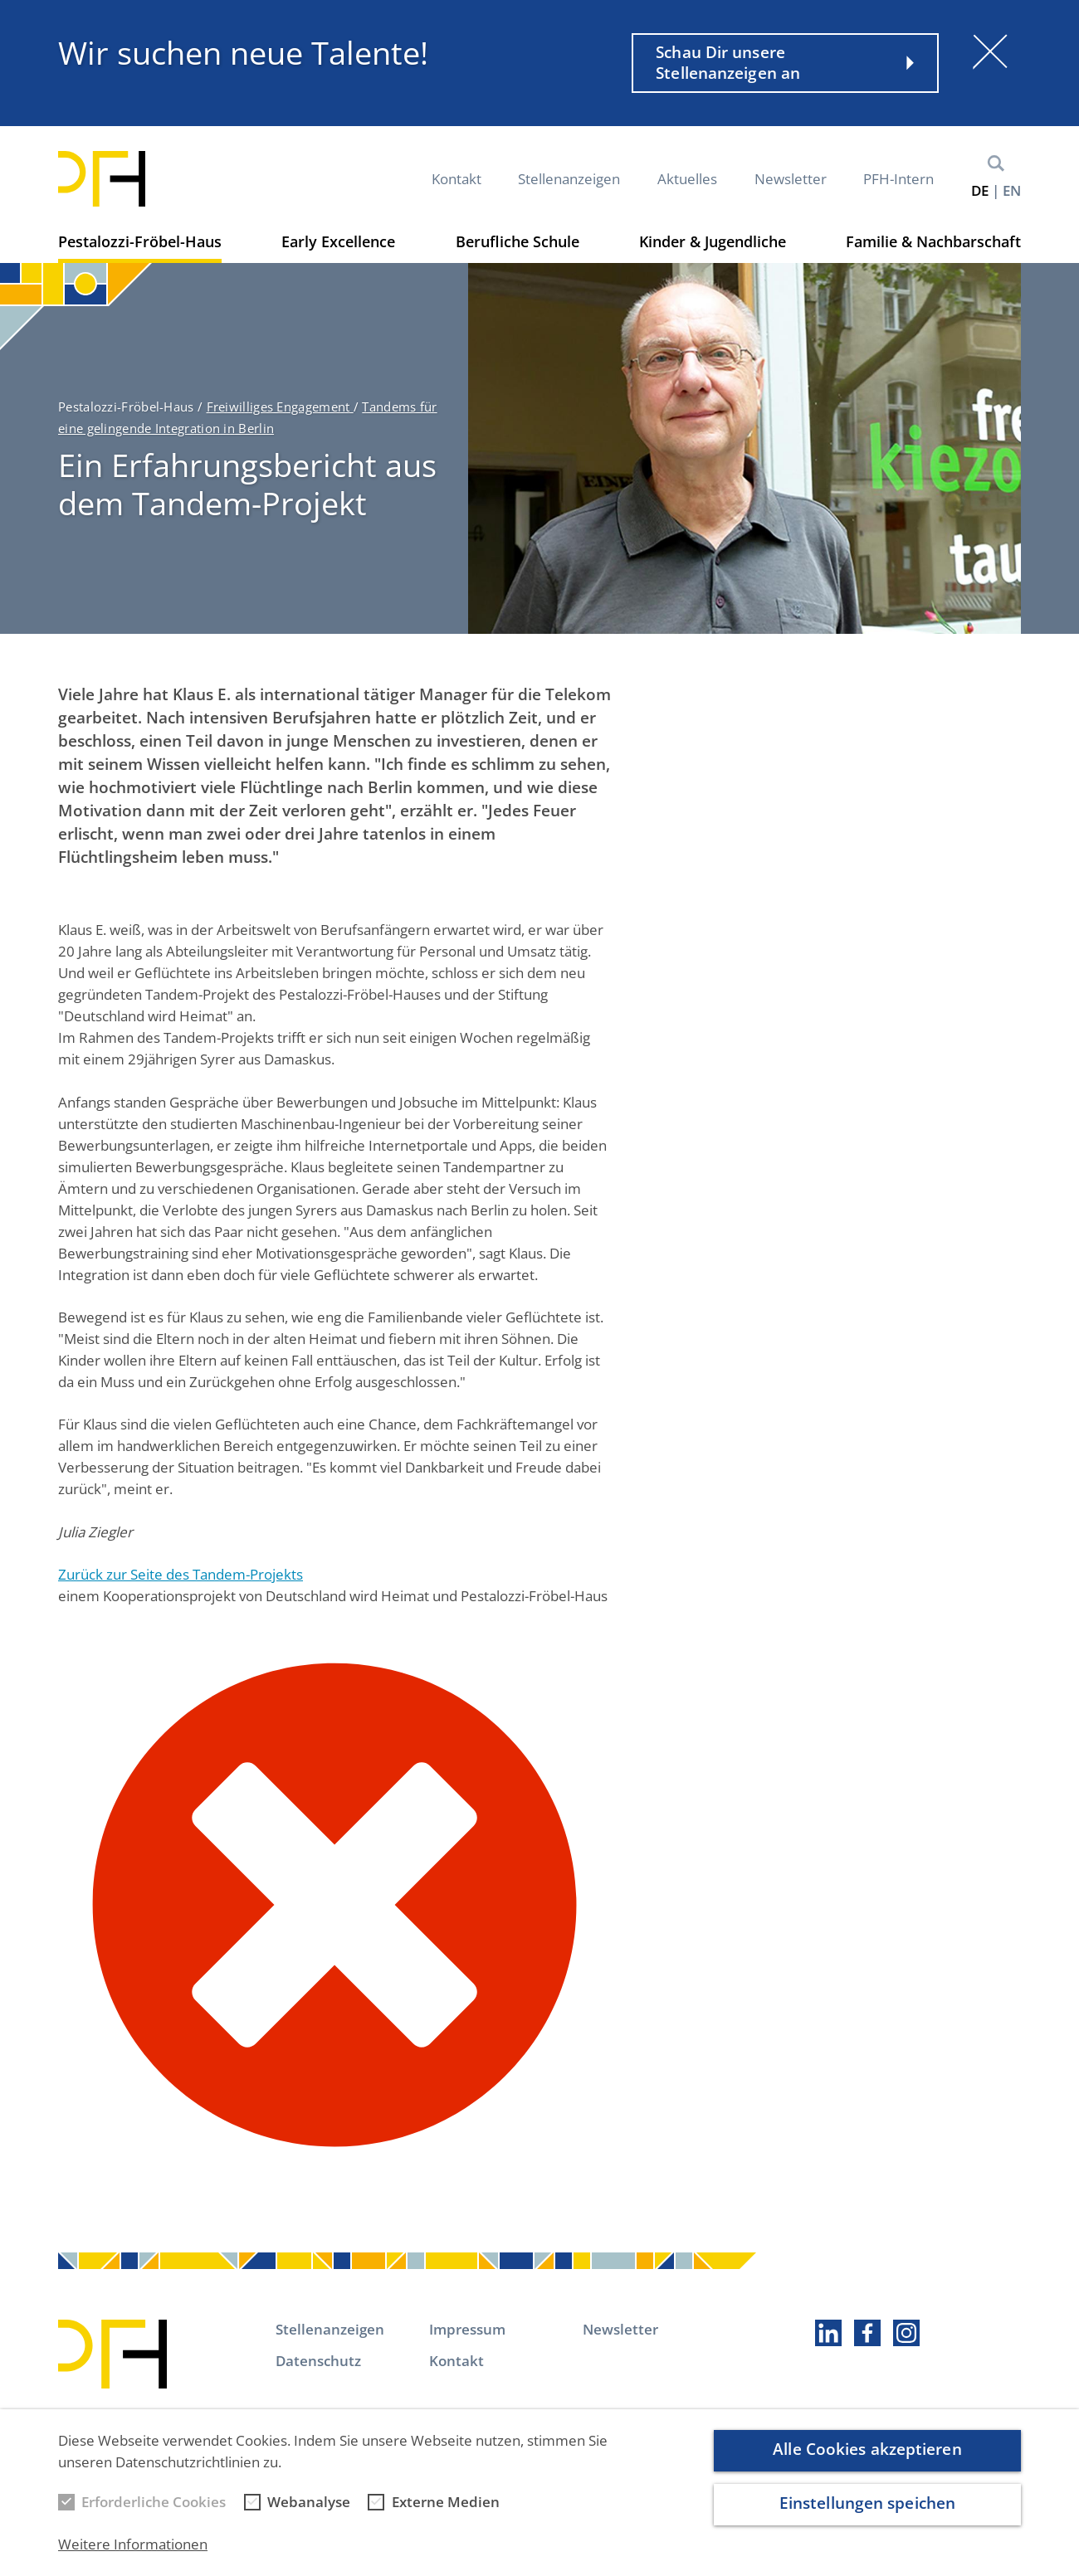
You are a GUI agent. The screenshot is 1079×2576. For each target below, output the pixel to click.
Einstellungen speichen (867, 2518)
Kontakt (456, 178)
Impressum (467, 2329)
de (980, 190)
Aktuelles (687, 178)
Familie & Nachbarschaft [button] (933, 241)
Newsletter (790, 178)
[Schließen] (990, 51)
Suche (996, 163)
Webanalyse (308, 2516)
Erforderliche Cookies (153, 2516)
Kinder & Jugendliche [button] (712, 241)
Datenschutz (318, 2360)
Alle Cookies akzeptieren (867, 2464)
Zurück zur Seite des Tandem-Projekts (180, 1574)
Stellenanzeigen (569, 178)
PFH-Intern (898, 178)
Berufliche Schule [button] (517, 241)
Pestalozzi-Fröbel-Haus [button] (140, 241)
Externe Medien (446, 2516)
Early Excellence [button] (338, 241)
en (1012, 190)
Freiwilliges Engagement (280, 406)
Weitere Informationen (133, 2559)
